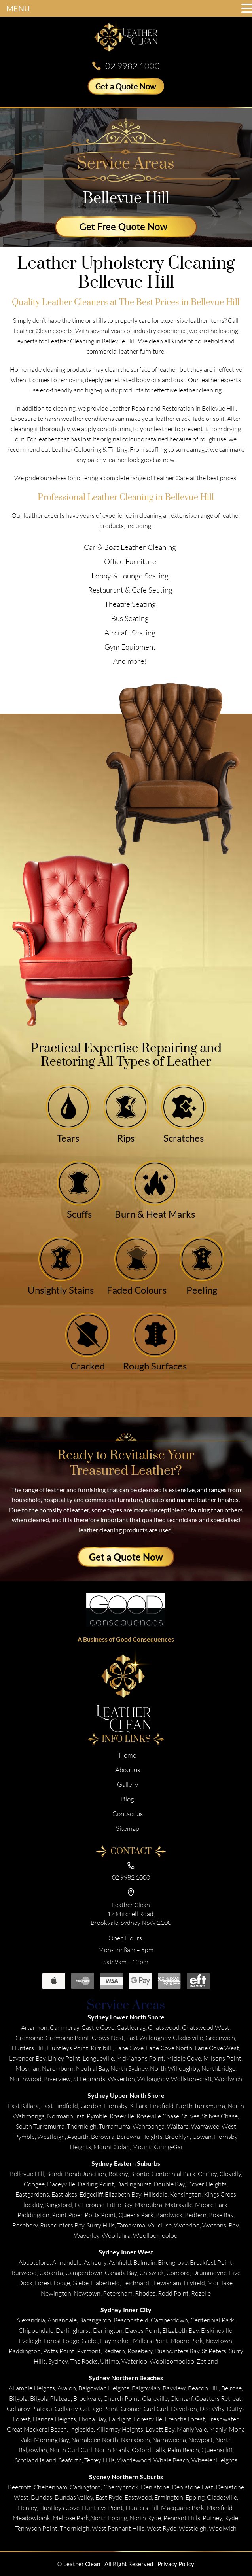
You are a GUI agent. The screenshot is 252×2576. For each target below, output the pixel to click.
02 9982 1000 (132, 66)
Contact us (127, 1813)
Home (127, 1755)
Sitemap (127, 1828)
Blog (127, 1799)
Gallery (127, 1784)
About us (127, 1769)
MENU (18, 8)
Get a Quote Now (125, 86)
